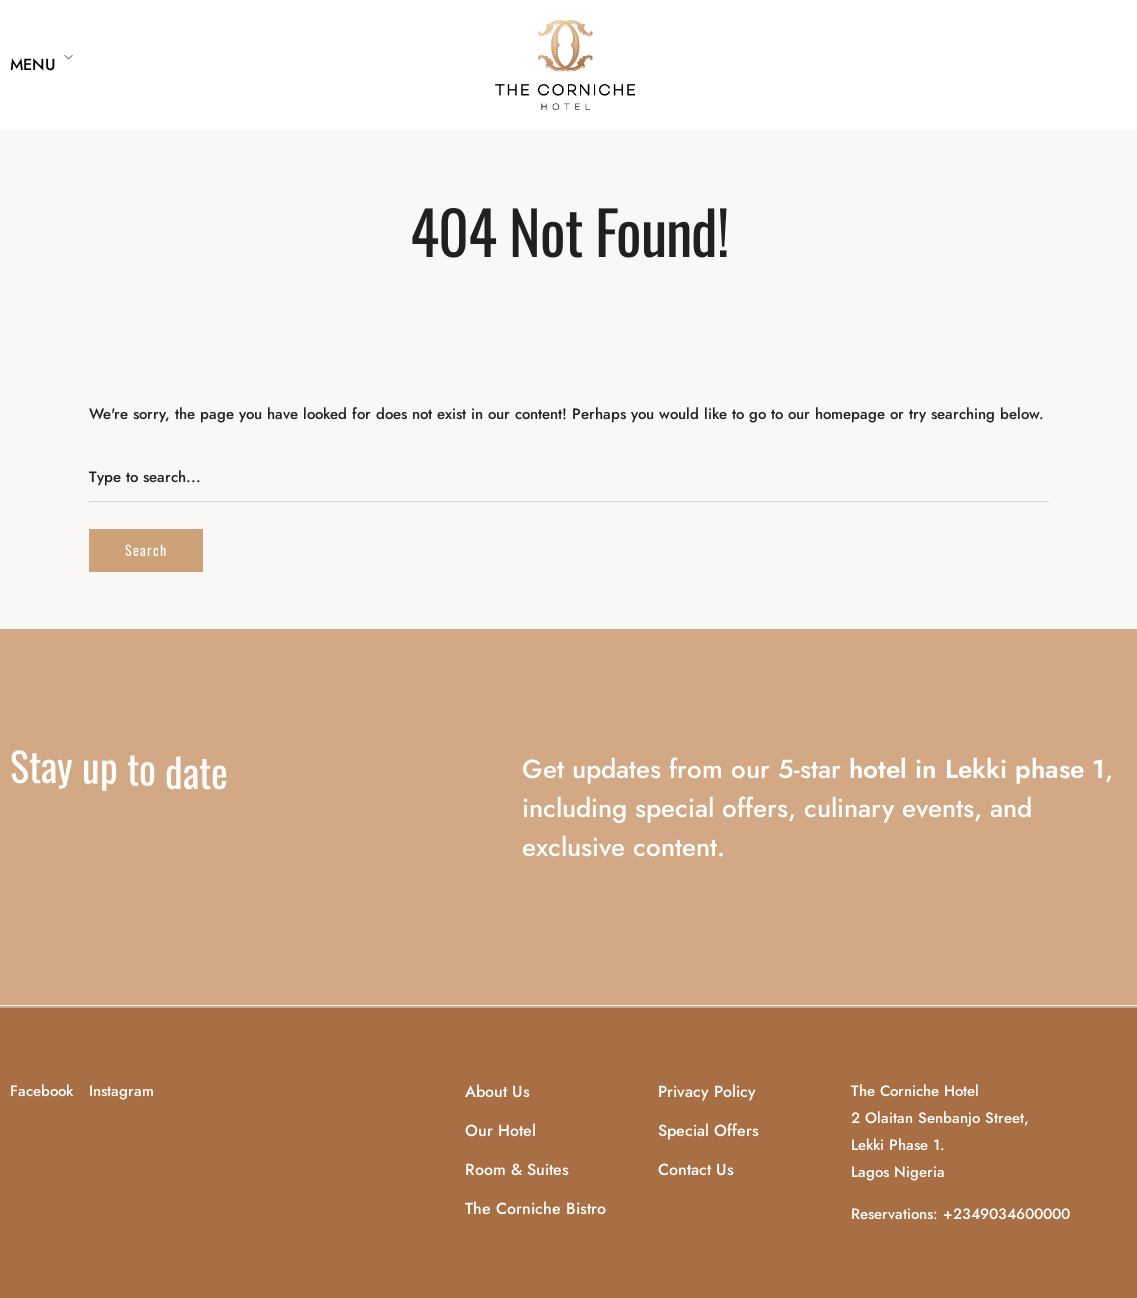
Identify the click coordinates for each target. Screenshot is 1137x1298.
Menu (33, 64)
